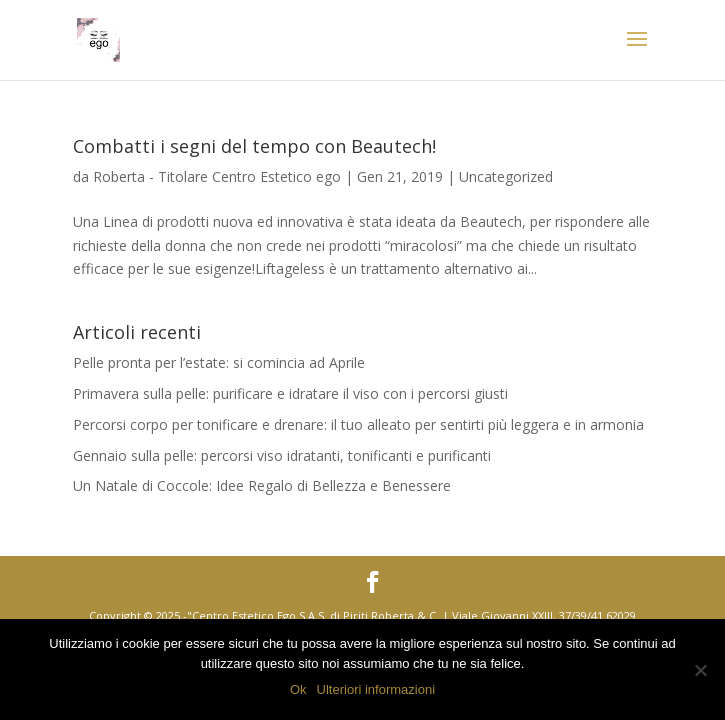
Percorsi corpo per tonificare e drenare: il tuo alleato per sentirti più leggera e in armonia (358, 424)
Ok (298, 689)
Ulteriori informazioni (376, 689)
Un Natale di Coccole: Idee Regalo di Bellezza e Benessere (262, 485)
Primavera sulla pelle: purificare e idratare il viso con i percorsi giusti (290, 393)
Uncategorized (506, 176)
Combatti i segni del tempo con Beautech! (254, 146)
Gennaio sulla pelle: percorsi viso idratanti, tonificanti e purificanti (282, 455)
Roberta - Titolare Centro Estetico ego (217, 176)
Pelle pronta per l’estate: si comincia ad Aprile (219, 362)
